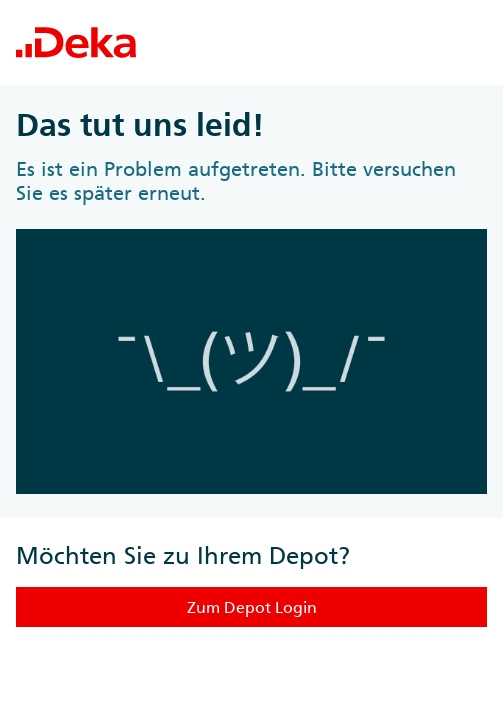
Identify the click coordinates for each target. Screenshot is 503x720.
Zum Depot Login (252, 607)
